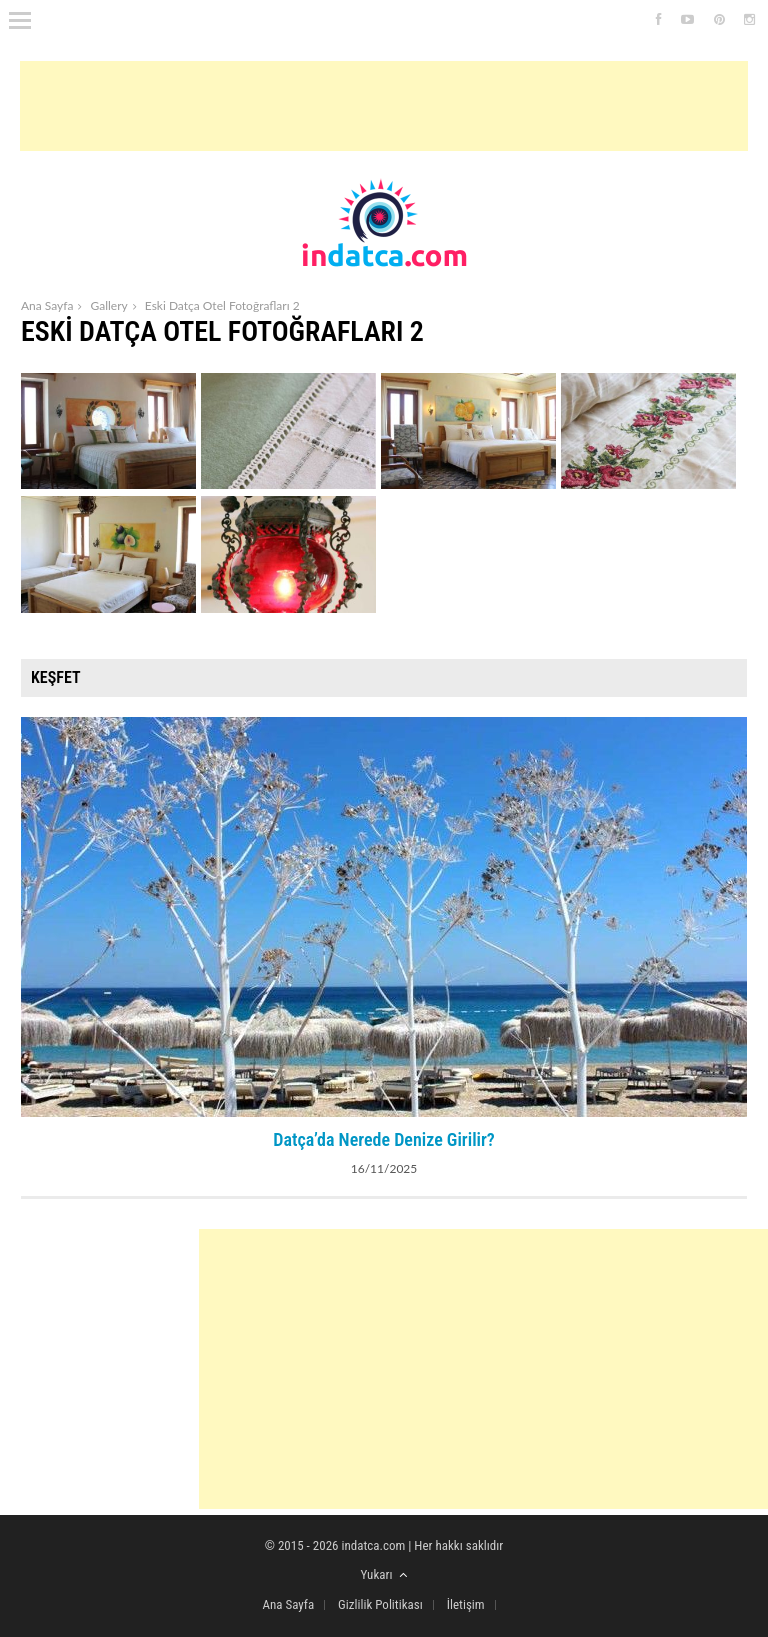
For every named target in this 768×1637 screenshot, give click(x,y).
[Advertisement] (384, 106)
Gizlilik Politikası (380, 1604)
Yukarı (384, 1574)
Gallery (108, 305)
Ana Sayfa (47, 305)
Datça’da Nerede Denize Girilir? (384, 1139)
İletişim (466, 1604)
